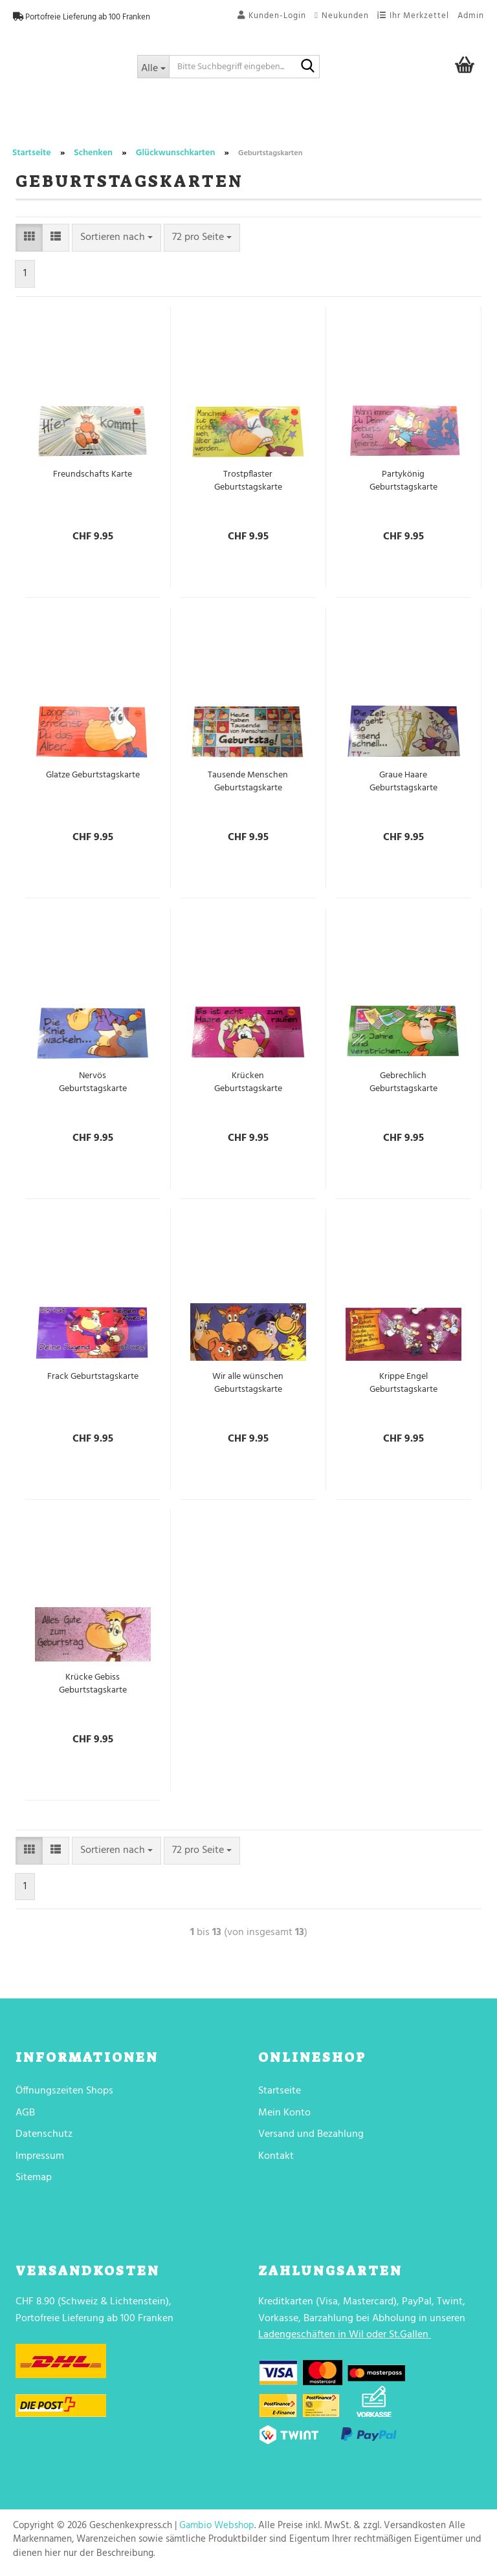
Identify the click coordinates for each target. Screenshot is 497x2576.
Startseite (279, 2091)
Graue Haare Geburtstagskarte (403, 782)
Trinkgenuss (219, 125)
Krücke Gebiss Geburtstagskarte (93, 1684)
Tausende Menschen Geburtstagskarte (248, 782)
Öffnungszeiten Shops (64, 2091)
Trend (34, 125)
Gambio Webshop (216, 2525)
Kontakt (276, 2156)
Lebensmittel (141, 125)
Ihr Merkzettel (413, 16)
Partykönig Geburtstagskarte (403, 481)
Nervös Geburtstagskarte (93, 1083)
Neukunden (342, 16)
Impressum (40, 2156)
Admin (471, 16)
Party (79, 125)
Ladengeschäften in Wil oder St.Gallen (343, 2334)
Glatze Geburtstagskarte (93, 775)
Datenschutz (44, 2134)
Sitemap (34, 2177)
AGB (25, 2113)
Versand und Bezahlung (311, 2134)
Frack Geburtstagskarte (92, 1376)
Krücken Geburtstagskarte (248, 1083)
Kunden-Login (271, 16)
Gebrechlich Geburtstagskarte (403, 1083)
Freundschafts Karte (92, 474)
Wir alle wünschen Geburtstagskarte (247, 1383)
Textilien (410, 125)
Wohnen (286, 125)
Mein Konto (284, 2113)
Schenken (348, 125)
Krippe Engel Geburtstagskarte (403, 1383)
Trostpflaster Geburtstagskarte (248, 481)
